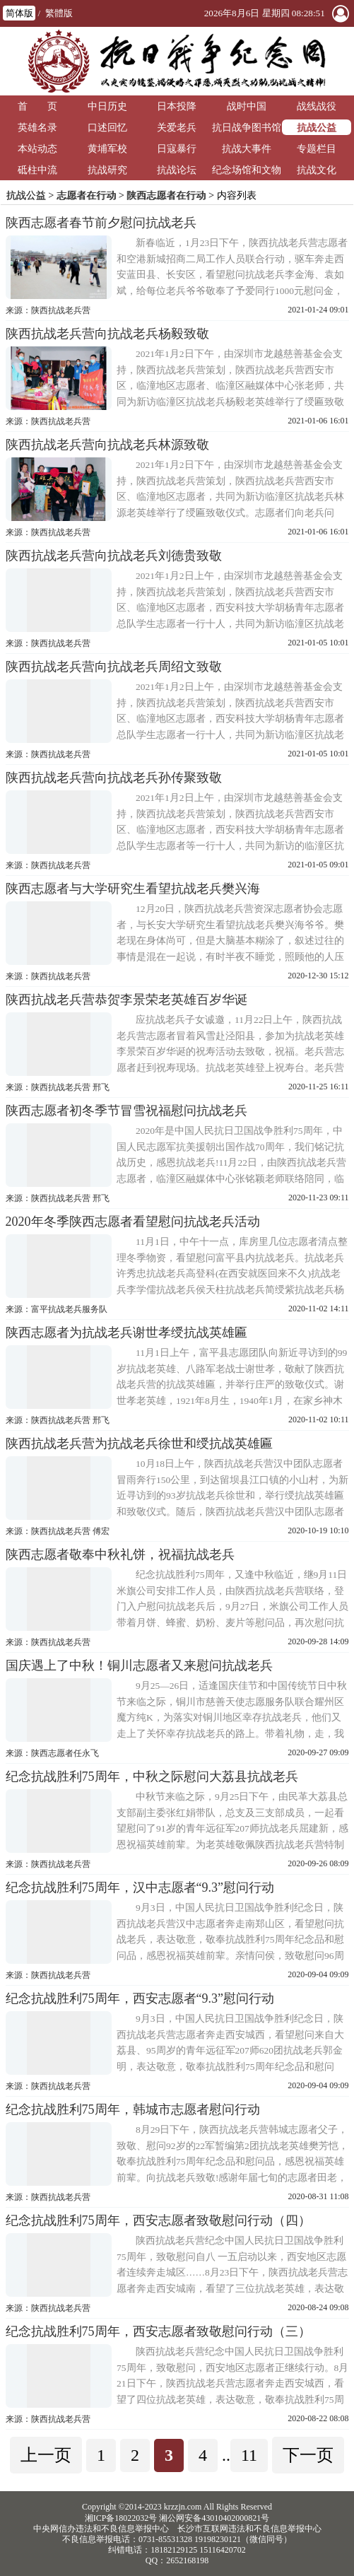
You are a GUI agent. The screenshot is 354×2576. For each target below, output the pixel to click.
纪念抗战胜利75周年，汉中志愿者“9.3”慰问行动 (140, 1887)
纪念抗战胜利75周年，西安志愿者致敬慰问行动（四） (158, 2220)
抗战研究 (107, 169)
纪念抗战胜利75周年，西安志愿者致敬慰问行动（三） (158, 2331)
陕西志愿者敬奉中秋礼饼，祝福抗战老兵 (120, 1554)
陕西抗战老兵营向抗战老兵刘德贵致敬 (114, 556)
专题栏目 (316, 148)
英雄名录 (37, 127)
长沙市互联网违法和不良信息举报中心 (249, 2529)
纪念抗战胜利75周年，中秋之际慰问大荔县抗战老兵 (152, 1776)
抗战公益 (316, 127)
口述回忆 (107, 127)
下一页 (308, 2455)
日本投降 (176, 106)
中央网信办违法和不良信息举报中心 (101, 2529)
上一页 (45, 2455)
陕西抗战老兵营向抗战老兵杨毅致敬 (107, 334)
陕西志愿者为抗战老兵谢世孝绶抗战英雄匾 (126, 1332)
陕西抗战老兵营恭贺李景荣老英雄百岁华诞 (126, 1000)
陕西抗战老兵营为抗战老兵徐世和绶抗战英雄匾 (139, 1443)
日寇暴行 (176, 148)
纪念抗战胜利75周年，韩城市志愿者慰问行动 (133, 2109)
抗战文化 (316, 169)
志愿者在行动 (86, 195)
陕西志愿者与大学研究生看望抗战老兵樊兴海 (133, 889)
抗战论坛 (176, 169)
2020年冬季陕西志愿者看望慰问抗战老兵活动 (133, 1221)
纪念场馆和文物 (246, 169)
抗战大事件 (246, 148)
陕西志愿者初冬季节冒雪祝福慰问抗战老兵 (126, 1110)
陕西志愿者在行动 (166, 195)
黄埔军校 (107, 148)
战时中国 (246, 106)
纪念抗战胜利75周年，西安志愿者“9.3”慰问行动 (140, 1998)
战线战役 (316, 106)
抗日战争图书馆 (246, 127)
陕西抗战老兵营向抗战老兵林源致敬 (107, 445)
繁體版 (59, 13)
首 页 (37, 106)
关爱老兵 (176, 127)
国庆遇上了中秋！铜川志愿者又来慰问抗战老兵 (139, 1665)
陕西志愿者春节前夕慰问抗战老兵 (101, 223)
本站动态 (37, 148)
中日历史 (107, 106)
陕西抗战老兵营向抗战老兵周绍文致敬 (114, 667)
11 (249, 2455)
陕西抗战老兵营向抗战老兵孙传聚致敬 (114, 778)
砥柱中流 (37, 169)
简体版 (19, 13)
